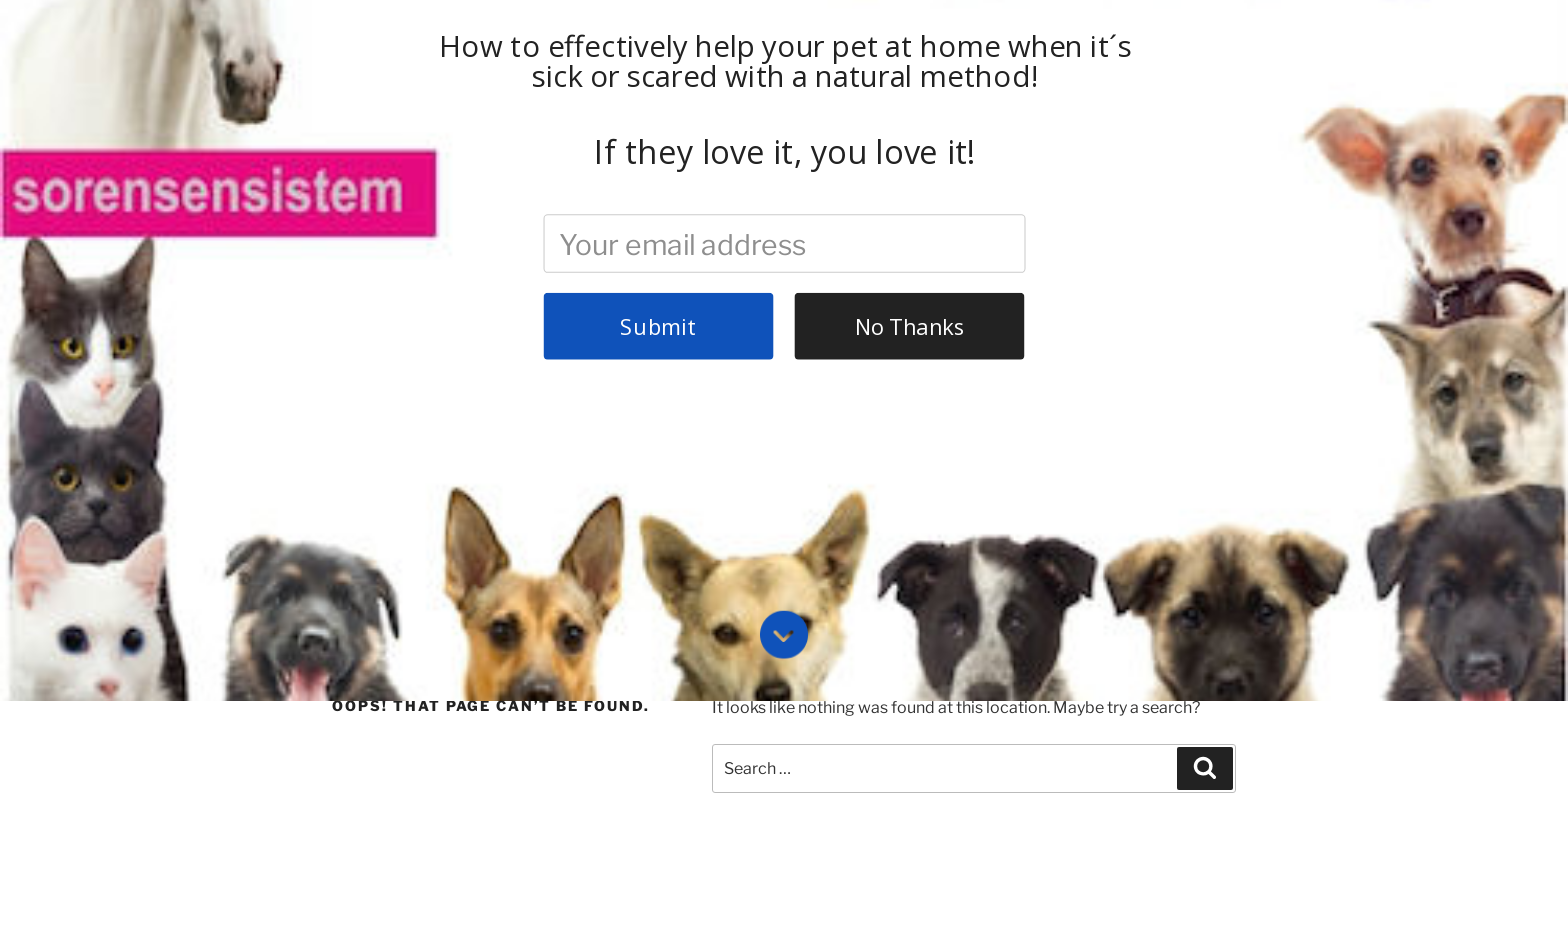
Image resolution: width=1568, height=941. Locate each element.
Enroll (662, 475)
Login (896, 475)
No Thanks (910, 41)
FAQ (499, 475)
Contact (578, 475)
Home (349, 475)
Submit (658, 41)
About (426, 475)
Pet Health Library (779, 475)
